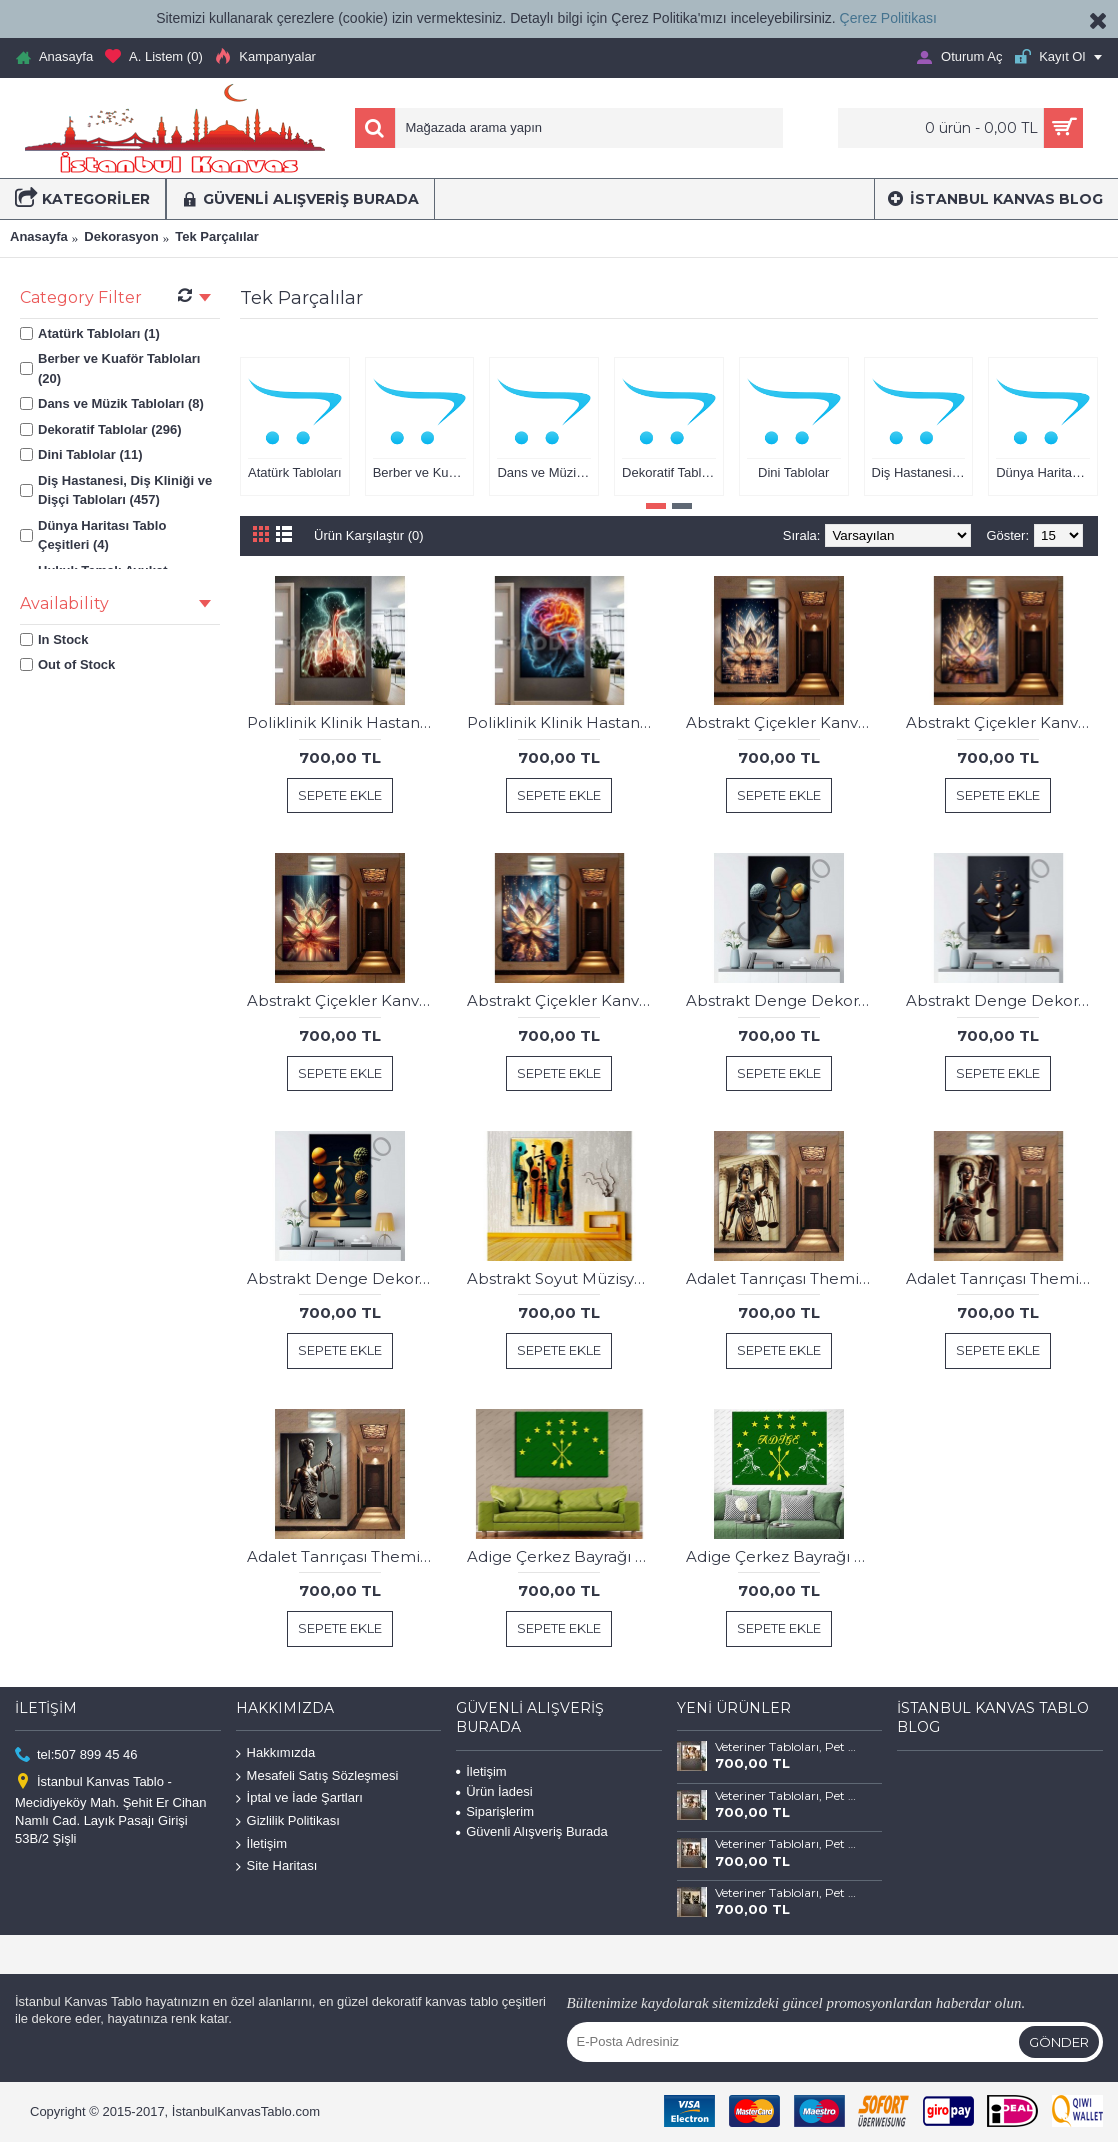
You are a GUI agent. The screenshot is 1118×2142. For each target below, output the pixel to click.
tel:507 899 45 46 (76, 1755)
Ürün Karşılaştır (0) (369, 535)
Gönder (1059, 2042)
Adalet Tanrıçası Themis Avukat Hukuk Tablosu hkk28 (1002, 1278)
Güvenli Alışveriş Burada (532, 1831)
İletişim (261, 1843)
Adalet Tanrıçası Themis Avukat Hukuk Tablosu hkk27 (782, 1278)
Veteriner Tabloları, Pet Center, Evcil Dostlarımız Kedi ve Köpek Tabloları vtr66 (786, 1893)
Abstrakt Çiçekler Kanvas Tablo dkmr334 (1002, 722)
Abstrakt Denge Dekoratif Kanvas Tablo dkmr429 (1002, 1000)
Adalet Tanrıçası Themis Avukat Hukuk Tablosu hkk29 (343, 1556)
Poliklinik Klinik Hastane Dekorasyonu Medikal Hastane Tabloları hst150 (563, 722)
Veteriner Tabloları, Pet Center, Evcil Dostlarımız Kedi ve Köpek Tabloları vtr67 (786, 1844)
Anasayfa (39, 236)
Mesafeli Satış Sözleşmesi (317, 1776)
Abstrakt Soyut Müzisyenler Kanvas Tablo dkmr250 (563, 1278)
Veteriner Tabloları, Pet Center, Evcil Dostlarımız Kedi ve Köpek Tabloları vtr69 (786, 1747)
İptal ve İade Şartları (299, 1798)
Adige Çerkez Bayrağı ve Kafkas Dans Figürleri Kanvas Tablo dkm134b (782, 1556)
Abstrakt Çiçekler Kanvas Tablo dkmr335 (343, 1000)
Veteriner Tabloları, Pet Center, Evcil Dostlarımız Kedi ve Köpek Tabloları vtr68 (786, 1796)
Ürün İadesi (494, 1791)
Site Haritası (277, 1866)
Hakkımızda (276, 1753)
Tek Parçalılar (217, 236)
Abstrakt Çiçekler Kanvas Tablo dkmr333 (782, 722)
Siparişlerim (495, 1811)
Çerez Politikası (888, 18)
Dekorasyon (121, 236)
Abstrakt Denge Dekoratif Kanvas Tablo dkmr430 (343, 1278)
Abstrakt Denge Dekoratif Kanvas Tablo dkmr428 (782, 1000)
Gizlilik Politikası (288, 1821)
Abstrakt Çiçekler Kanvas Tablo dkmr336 (563, 1000)
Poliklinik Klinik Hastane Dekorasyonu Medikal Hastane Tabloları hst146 (343, 722)
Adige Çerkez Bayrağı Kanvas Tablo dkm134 (563, 1556)
